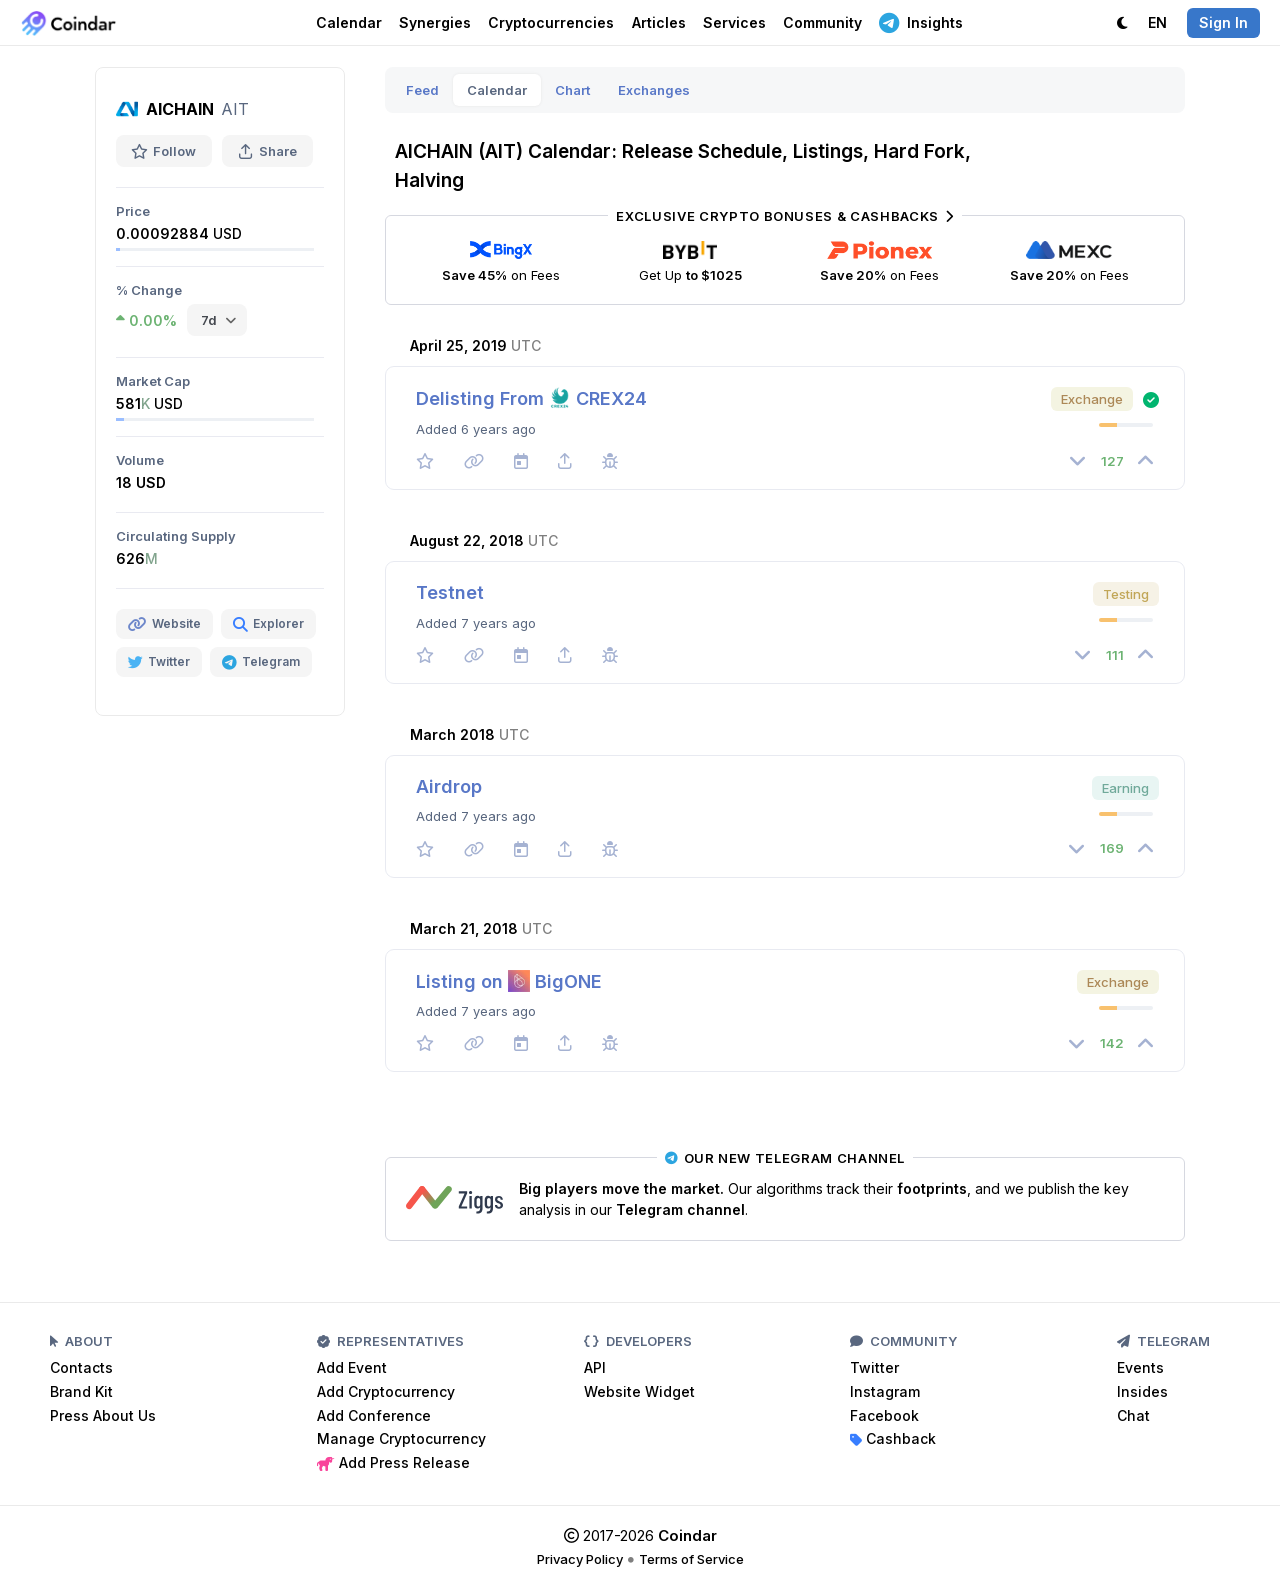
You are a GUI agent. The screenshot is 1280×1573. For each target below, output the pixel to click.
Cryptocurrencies (551, 22)
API (595, 1367)
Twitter (874, 1367)
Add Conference (374, 1415)
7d (209, 320)
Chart (572, 90)
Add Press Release (393, 1462)
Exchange (1092, 399)
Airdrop (449, 786)
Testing (1126, 594)
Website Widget (639, 1391)
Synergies (435, 22)
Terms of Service (691, 1559)
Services (734, 22)
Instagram (885, 1391)
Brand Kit (81, 1391)
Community (822, 22)
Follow (164, 151)
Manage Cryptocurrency (401, 1438)
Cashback (893, 1438)
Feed (422, 90)
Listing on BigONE (509, 981)
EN (1157, 22)
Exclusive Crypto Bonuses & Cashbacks (784, 216)
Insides (1142, 1391)
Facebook (884, 1415)
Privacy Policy (580, 1559)
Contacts (81, 1367)
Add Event (352, 1367)
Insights (921, 22)
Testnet (450, 592)
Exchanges (654, 90)
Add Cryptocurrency (386, 1391)
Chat (1133, 1415)
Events (1140, 1367)
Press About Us (103, 1415)
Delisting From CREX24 (531, 398)
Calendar (349, 22)
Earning (1125, 788)
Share (267, 151)
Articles (659, 22)
